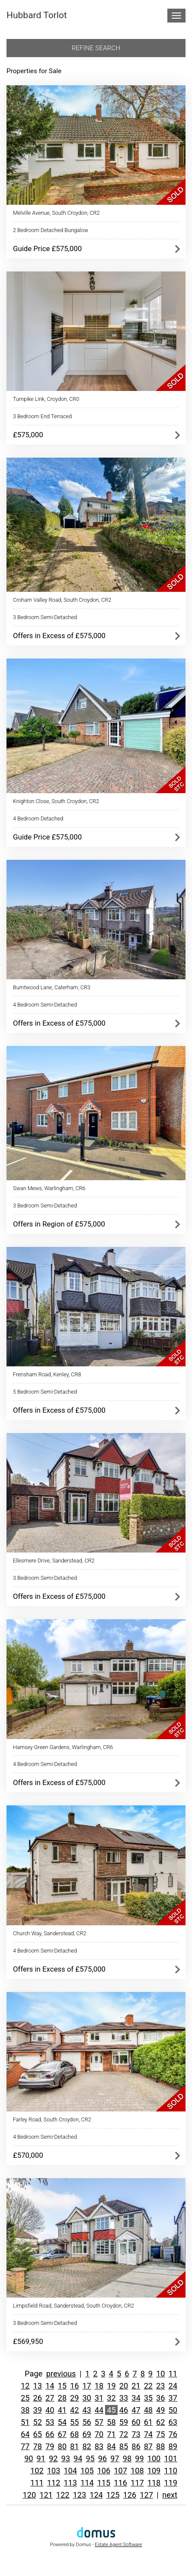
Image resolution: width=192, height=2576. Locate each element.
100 (154, 2458)
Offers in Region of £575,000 (59, 1224)
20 (123, 2385)
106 (104, 2470)
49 (160, 2410)
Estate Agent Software (118, 2544)
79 (49, 2446)
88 (160, 2446)
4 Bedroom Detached (38, 818)
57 (99, 2422)
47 (135, 2410)
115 (104, 2482)
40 (49, 2410)
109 (154, 2470)
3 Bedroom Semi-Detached (45, 617)
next (169, 2494)
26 (37, 2397)
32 (111, 2397)
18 (99, 2385)
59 (123, 2422)
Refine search (96, 48)
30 (86, 2397)
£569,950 (28, 2341)
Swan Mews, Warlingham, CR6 (49, 1188)
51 (25, 2422)
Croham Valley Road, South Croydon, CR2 (62, 600)
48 (148, 2410)
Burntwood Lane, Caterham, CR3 (51, 987)
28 (62, 2397)
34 (135, 2397)
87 (148, 2446)
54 (62, 2422)
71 (111, 2434)
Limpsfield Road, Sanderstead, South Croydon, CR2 (73, 2305)
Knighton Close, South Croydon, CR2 (56, 801)
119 (170, 2482)
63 (173, 2422)
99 (139, 2458)
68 (74, 2434)
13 (37, 2385)
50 (173, 2410)
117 (137, 2482)
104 (70, 2470)
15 (62, 2385)
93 (65, 2458)
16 (74, 2385)
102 (37, 2470)
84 (111, 2446)
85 (123, 2446)
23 (160, 2385)
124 (96, 2494)
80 (62, 2446)
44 (99, 2410)
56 (86, 2422)
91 (41, 2458)
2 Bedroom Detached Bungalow (50, 230)
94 (78, 2458)
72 (123, 2434)
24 (173, 2385)
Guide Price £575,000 (47, 248)
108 (137, 2470)
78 (37, 2446)
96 (102, 2458)
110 (170, 2470)
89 (173, 2446)
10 (160, 2373)
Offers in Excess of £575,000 (59, 635)
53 (49, 2422)
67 (62, 2434)
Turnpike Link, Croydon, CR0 (46, 399)
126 (130, 2494)
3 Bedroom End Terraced (42, 416)
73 (135, 2434)
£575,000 (28, 434)
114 (87, 2482)
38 (25, 2410)
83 (99, 2446)
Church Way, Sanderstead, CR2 (49, 1933)
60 (135, 2422)
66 (49, 2434)
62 (160, 2422)
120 (29, 2494)
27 (49, 2397)
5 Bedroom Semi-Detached (45, 1391)
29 (74, 2397)
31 (99, 2397)
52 (37, 2422)
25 (25, 2397)
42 (74, 2410)
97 (114, 2458)
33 (123, 2397)
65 (37, 2434)
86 (135, 2446)
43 (86, 2410)
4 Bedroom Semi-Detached (45, 1004)
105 (87, 2470)
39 (37, 2410)
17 (86, 2385)
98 (127, 2458)
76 (173, 2434)
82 (86, 2446)
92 (53, 2458)
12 (25, 2385)
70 (99, 2434)
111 (37, 2482)
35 (148, 2397)
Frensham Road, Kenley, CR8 (47, 1374)
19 (111, 2385)
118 (154, 2482)
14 (49, 2385)
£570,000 (28, 2155)
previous (61, 2373)
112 (54, 2482)
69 (86, 2434)
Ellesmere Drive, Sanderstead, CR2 (54, 1560)
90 (28, 2458)
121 (46, 2494)
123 (79, 2494)
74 (148, 2434)
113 (70, 2482)
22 (148, 2385)
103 (54, 2470)
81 (74, 2446)
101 (170, 2458)
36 (160, 2397)
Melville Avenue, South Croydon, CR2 (56, 213)
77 (25, 2446)
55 (74, 2422)
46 (123, 2410)
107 (120, 2470)
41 (62, 2410)
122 (63, 2494)
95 (90, 2458)
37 (173, 2397)
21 (135, 2385)
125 (113, 2494)
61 (148, 2422)
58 (111, 2422)
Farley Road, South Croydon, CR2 (52, 2119)
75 (160, 2434)
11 (173, 2373)
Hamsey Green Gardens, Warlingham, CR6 (63, 1747)
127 (146, 2494)
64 (25, 2434)
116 (120, 2482)
